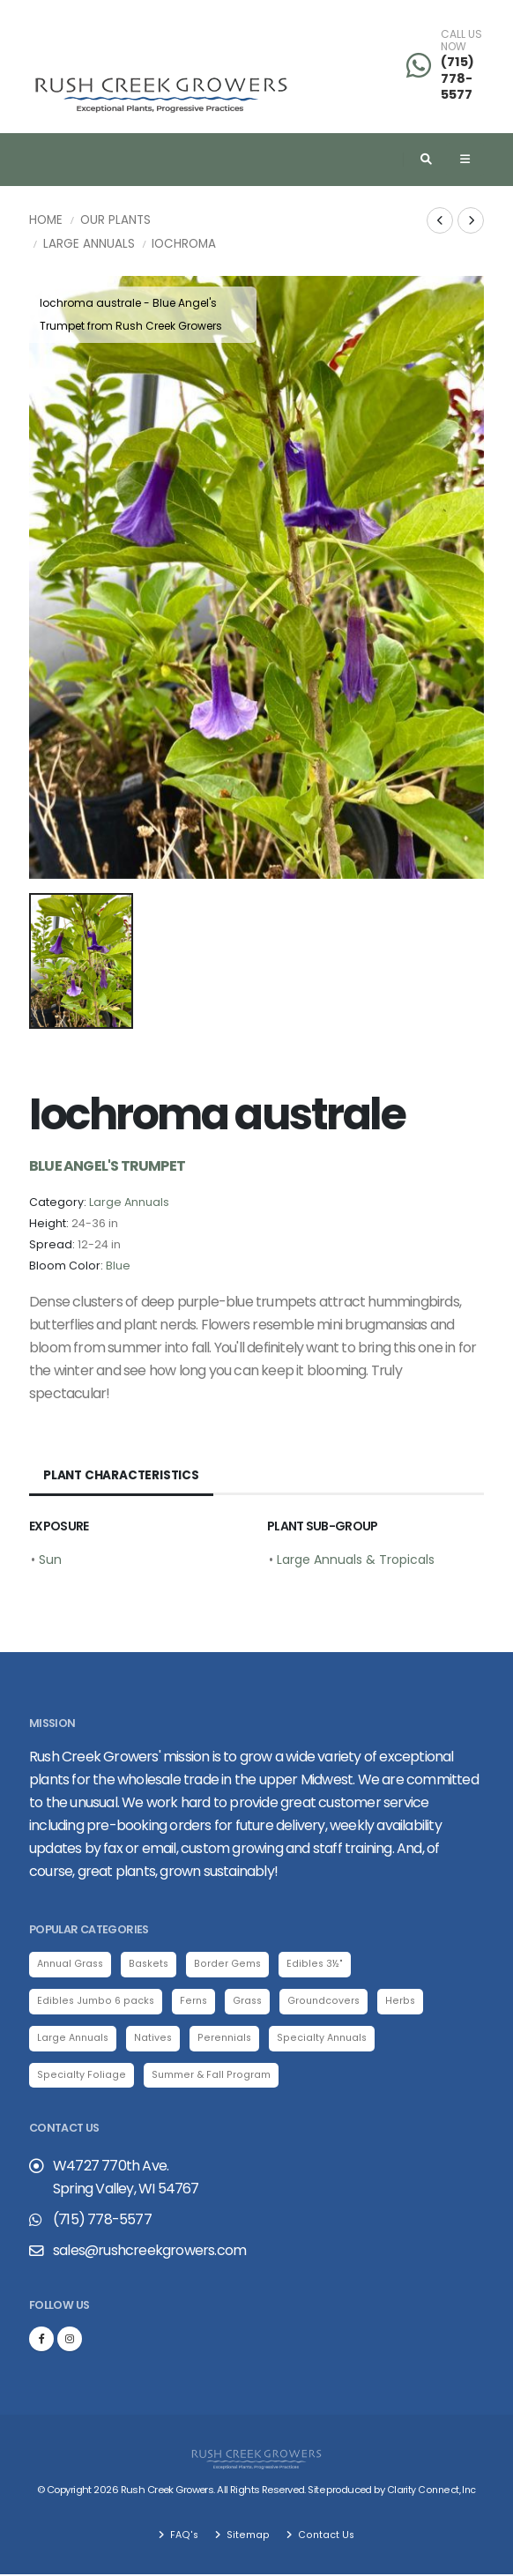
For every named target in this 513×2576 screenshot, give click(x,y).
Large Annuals (89, 243)
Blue (118, 1265)
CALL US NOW (461, 41)
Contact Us (324, 2536)
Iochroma (184, 243)
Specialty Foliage (80, 2076)
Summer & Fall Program (207, 2076)
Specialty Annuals (326, 2039)
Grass (248, 2002)
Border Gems (231, 1964)
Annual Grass (72, 1964)
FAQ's (183, 2536)
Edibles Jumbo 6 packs (95, 2002)
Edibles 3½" (316, 1964)
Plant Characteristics (123, 1476)
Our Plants (115, 220)
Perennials (228, 2039)
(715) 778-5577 (457, 78)
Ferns (193, 2002)
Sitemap (247, 2536)
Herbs (401, 2002)
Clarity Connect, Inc (431, 2492)
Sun (50, 1559)
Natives (156, 2039)
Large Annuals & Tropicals (356, 1559)
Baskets (154, 1964)
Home (46, 220)
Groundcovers (325, 2002)
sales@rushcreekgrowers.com (149, 2253)
